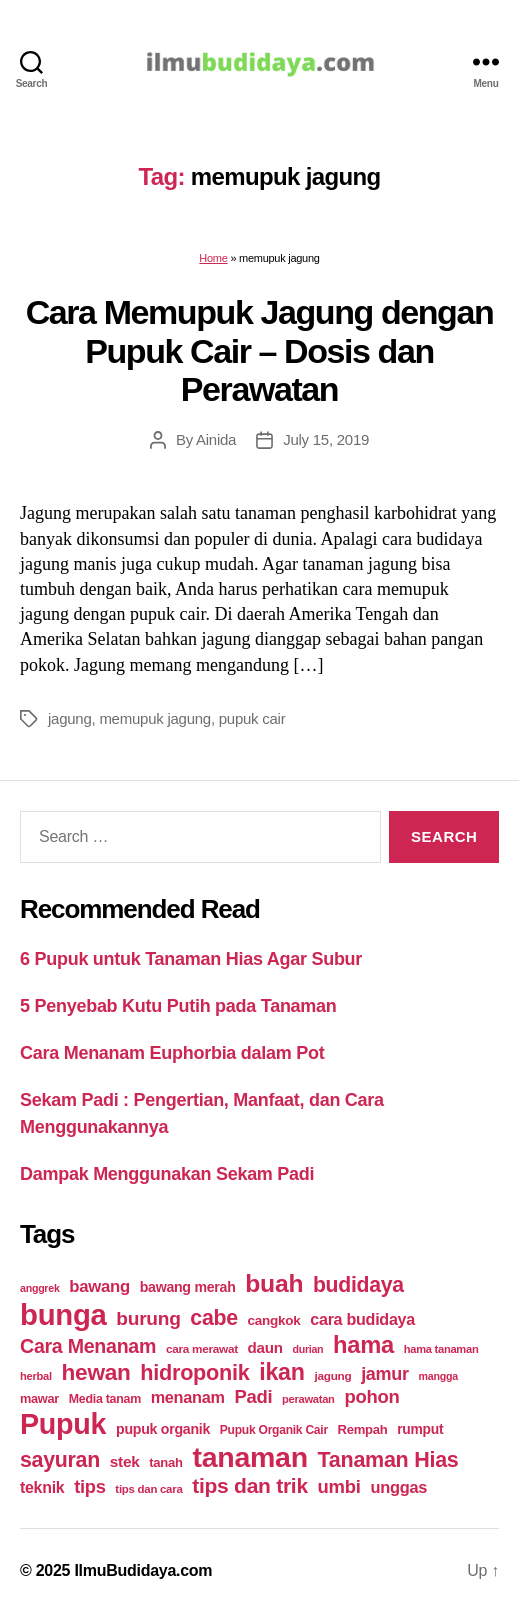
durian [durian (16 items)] (307, 1349)
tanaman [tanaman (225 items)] (249, 1457)
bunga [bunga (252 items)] (63, 1314)
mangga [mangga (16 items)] (438, 1376)
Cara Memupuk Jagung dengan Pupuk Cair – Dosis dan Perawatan (260, 350)
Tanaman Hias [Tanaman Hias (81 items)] (388, 1460)
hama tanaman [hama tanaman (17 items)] (441, 1349)
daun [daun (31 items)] (265, 1347)
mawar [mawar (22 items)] (39, 1398)
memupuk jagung (155, 718)
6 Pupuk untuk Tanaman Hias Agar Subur (191, 959)
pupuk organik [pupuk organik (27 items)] (163, 1429)
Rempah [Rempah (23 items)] (363, 1429)
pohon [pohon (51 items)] (371, 1396)
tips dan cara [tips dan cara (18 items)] (148, 1489)
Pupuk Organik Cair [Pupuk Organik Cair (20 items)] (274, 1430)
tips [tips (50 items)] (89, 1486)
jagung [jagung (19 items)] (332, 1375)
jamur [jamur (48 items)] (385, 1374)
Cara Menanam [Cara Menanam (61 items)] (88, 1346)
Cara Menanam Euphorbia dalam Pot (172, 1053)
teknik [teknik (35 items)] (42, 1487)
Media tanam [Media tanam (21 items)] (105, 1399)
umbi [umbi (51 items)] (339, 1486)
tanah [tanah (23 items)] (165, 1462)
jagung (70, 718)
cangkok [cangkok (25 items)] (274, 1320)
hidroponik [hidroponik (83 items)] (194, 1372)
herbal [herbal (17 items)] (36, 1376)
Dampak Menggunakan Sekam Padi (167, 1174)
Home (213, 258)
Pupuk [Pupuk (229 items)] (63, 1424)
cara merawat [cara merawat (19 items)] (202, 1348)
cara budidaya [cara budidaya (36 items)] (362, 1319)
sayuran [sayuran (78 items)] (60, 1460)
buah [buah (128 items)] (274, 1283)
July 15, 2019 (326, 439)
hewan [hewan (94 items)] (96, 1372)
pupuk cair (252, 718)
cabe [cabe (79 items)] (214, 1318)
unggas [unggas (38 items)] (398, 1487)
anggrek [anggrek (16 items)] (40, 1288)
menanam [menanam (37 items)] (188, 1397)
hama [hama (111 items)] (363, 1345)
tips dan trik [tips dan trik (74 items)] (250, 1485)
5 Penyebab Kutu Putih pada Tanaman (178, 1006)
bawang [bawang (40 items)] (99, 1286)
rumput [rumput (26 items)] (420, 1429)
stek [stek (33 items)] (125, 1461)
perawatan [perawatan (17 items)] (308, 1399)
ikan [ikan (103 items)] (281, 1372)
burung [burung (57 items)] (148, 1318)
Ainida (216, 439)
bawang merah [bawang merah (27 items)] (188, 1287)
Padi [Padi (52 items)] (253, 1396)
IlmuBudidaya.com (143, 1570)
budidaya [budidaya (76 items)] (358, 1284)
